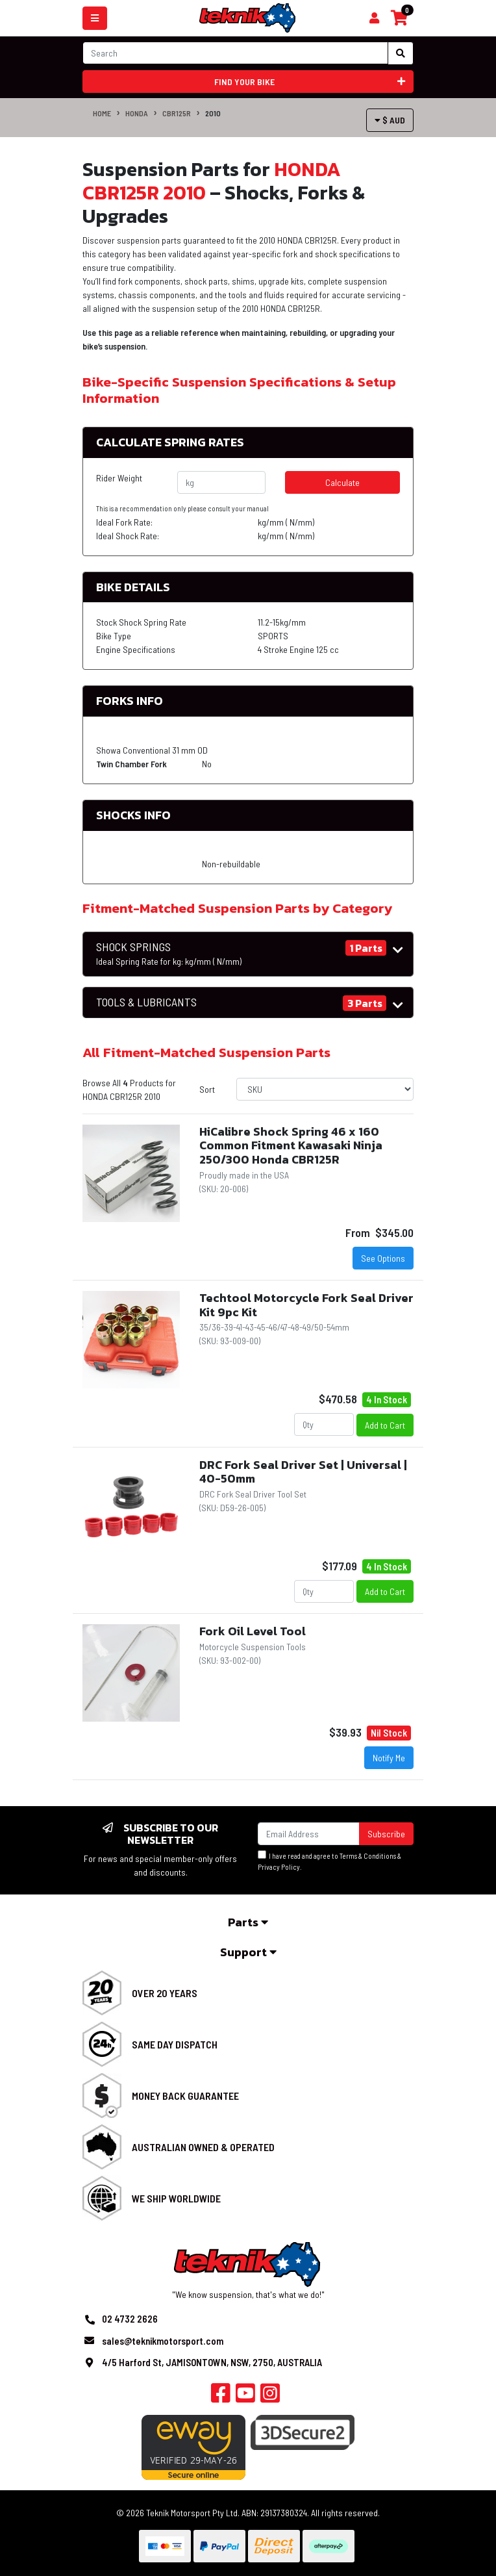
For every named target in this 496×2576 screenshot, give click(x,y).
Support (248, 1952)
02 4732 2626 (130, 2319)
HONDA (136, 113)
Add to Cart (385, 1425)
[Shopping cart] (374, 18)
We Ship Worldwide (176, 2198)
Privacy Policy (279, 1867)
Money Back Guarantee (185, 2095)
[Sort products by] (325, 1089)
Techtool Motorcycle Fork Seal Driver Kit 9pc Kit (306, 1305)
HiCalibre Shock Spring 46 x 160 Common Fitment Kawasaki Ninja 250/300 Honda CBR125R (290, 1145)
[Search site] (401, 53)
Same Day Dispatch (174, 2044)
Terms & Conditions (368, 1856)
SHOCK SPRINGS (169, 953)
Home (102, 113)
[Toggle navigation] (94, 18)
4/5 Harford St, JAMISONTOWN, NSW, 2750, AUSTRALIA (212, 2362)
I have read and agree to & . (329, 1860)
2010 (213, 113)
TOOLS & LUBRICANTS (146, 1002)
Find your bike (310, 81)
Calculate (342, 482)
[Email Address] (309, 1833)
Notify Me (389, 1757)
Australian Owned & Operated (203, 2147)
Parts (248, 1922)
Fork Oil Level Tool (252, 1631)
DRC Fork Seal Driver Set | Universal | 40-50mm (303, 1472)
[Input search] (235, 53)
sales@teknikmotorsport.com (162, 2341)
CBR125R (176, 113)
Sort (207, 1089)
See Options (383, 1258)
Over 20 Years (164, 1993)
